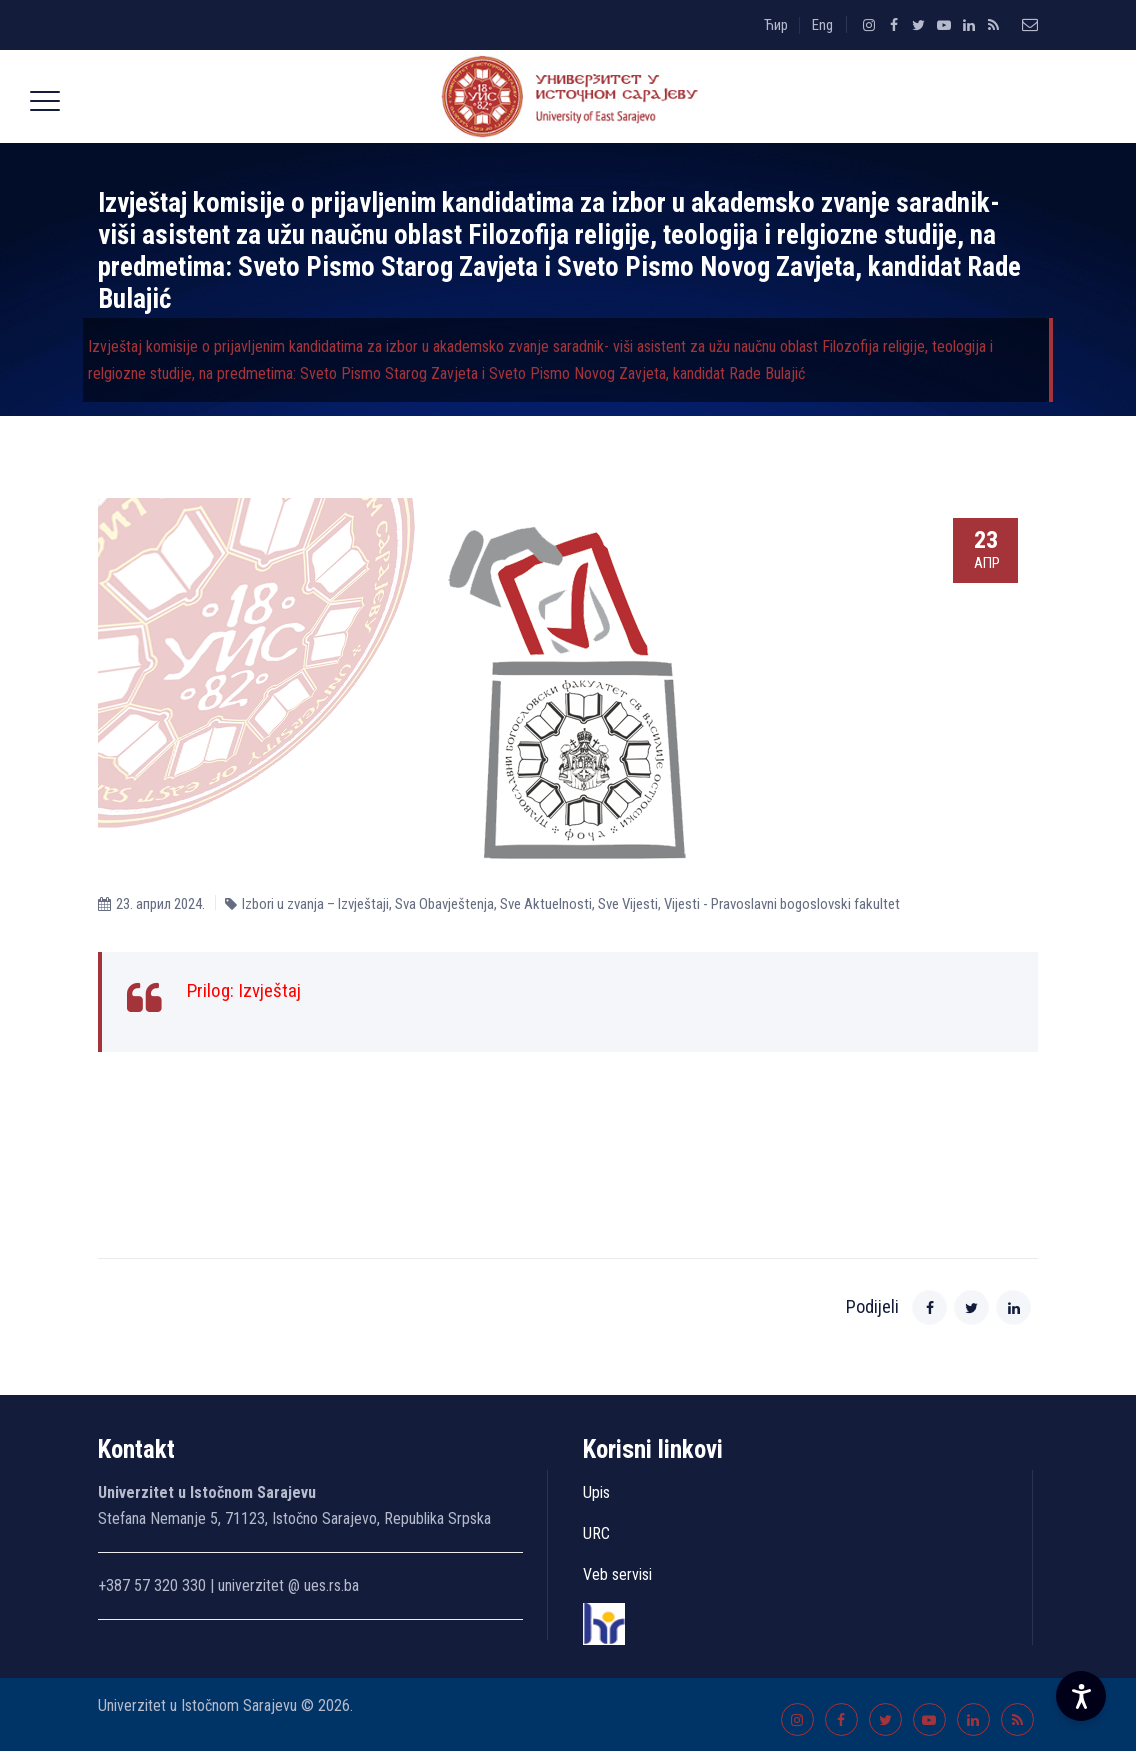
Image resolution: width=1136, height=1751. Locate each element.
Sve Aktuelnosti (546, 904)
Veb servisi (617, 1574)
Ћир (776, 25)
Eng (822, 25)
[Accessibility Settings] (1081, 1696)
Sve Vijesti (628, 904)
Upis (596, 1492)
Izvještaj (269, 990)
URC (596, 1533)
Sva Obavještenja (444, 904)
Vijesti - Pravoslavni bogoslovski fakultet (782, 904)
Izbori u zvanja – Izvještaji (315, 904)
